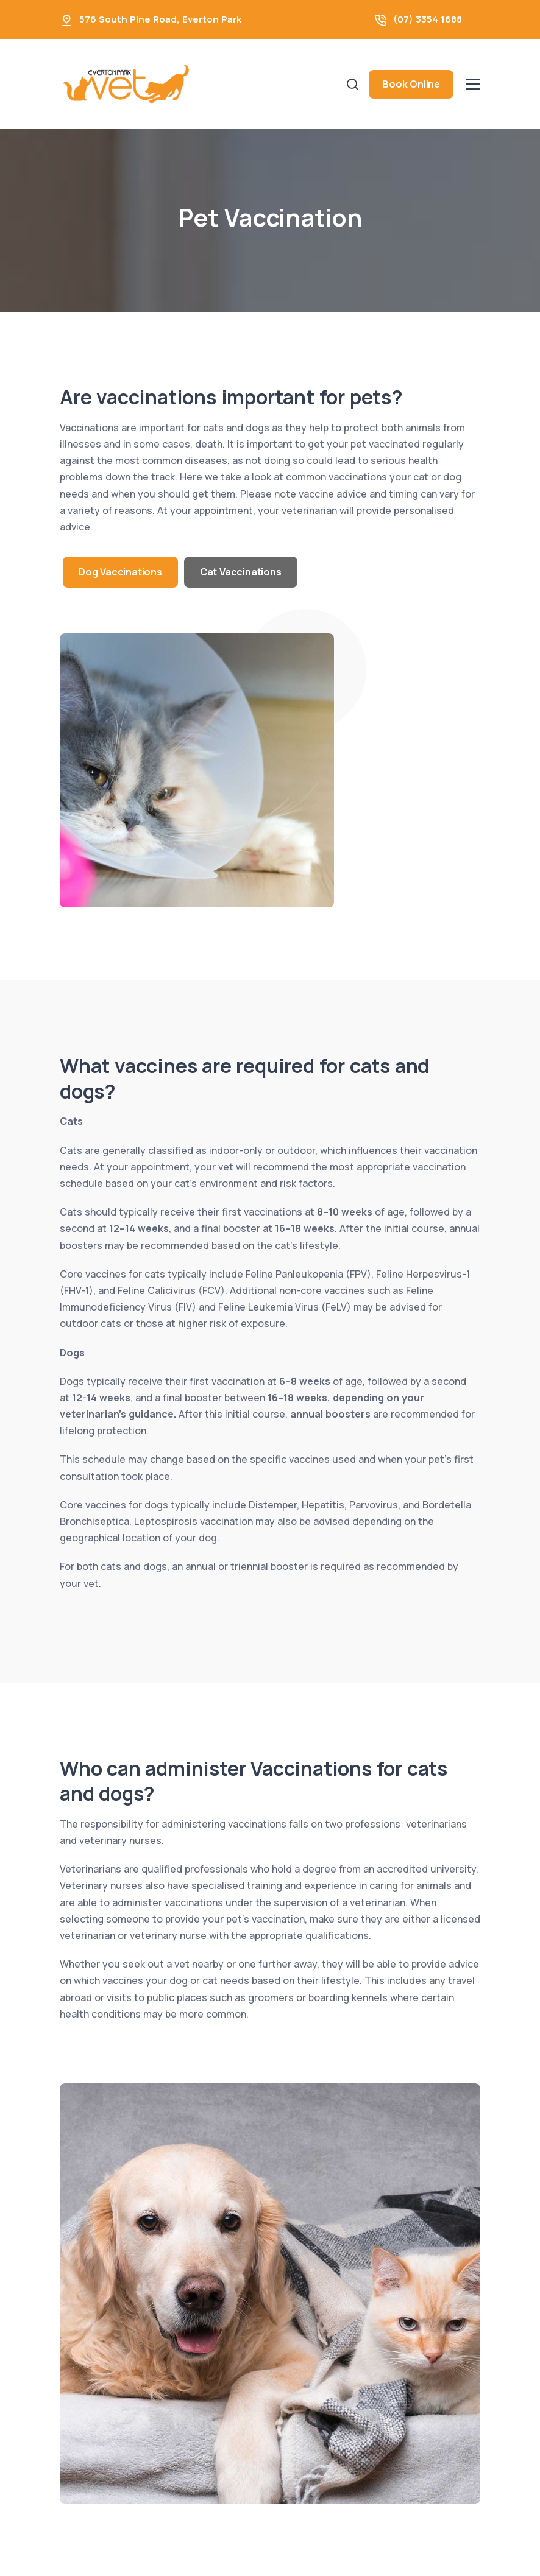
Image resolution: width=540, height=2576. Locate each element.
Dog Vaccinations (120, 572)
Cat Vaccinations (241, 572)
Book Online (411, 84)
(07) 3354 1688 (427, 19)
